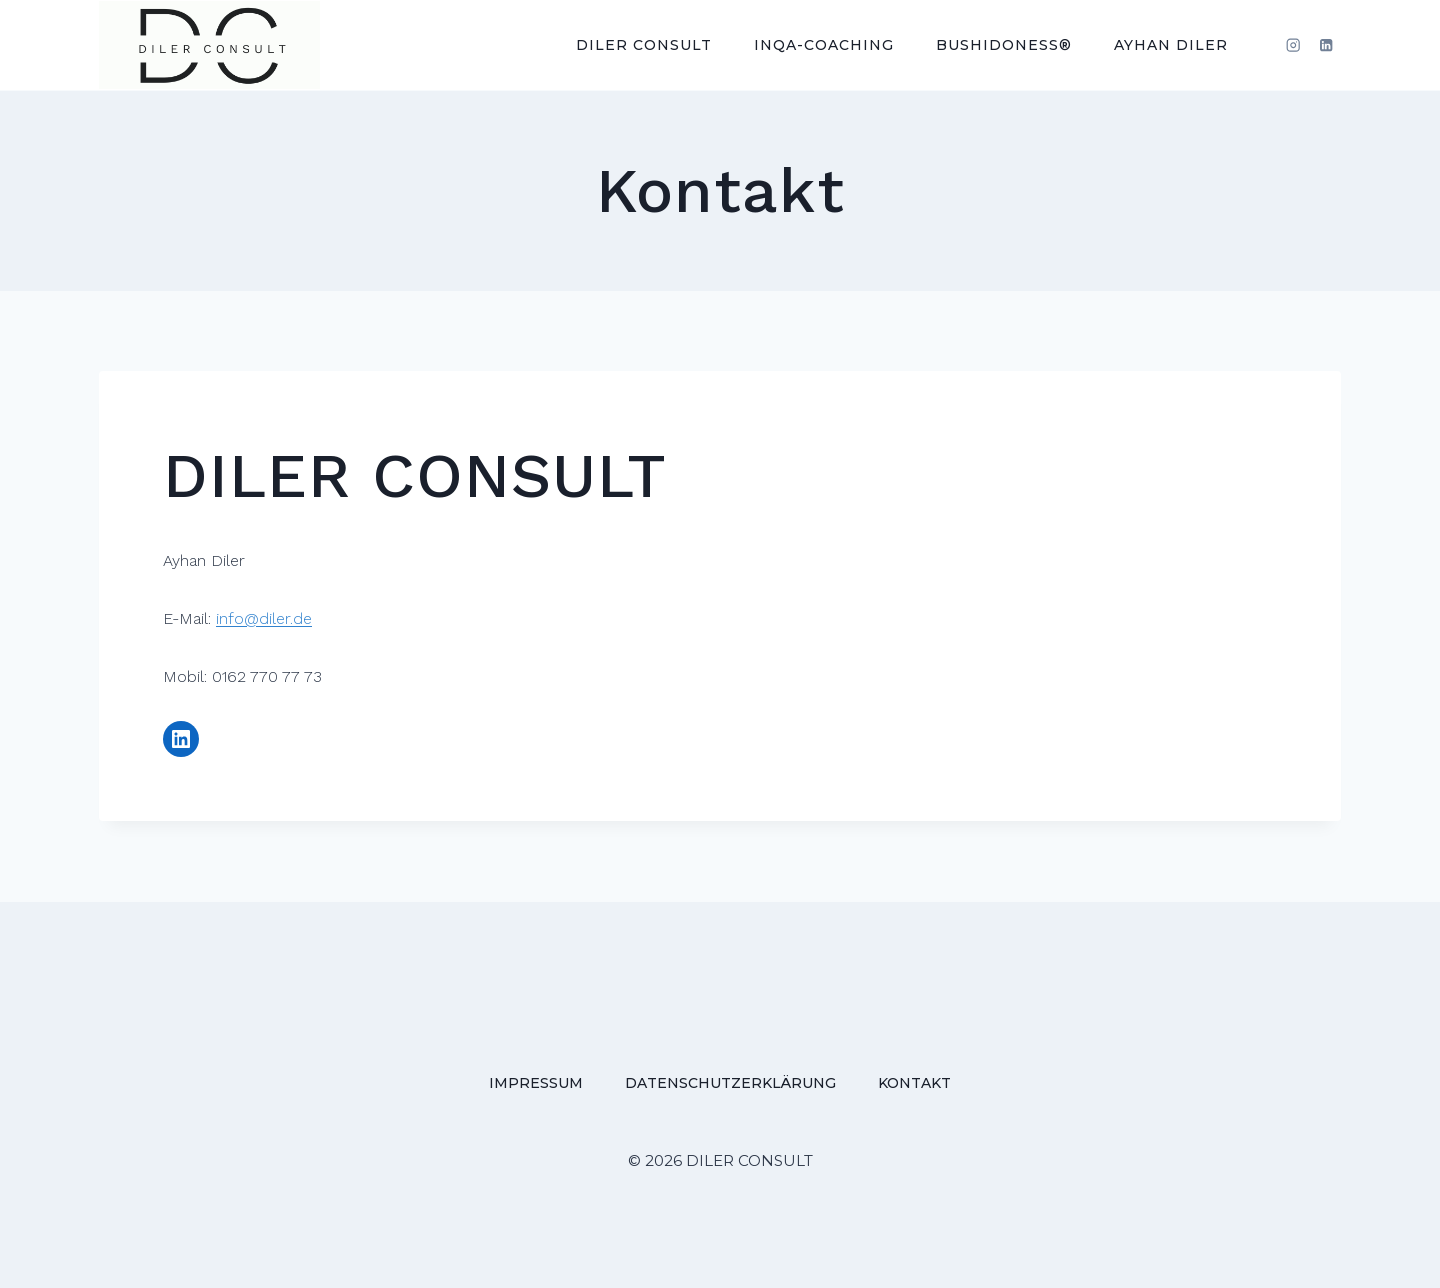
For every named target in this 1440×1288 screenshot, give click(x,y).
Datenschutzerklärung (730, 1083)
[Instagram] (1293, 45)
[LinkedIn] (1326, 45)
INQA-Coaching (824, 45)
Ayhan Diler (1171, 45)
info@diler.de (264, 618)
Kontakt (914, 1083)
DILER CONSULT (644, 45)
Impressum (536, 1083)
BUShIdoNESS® (1004, 45)
